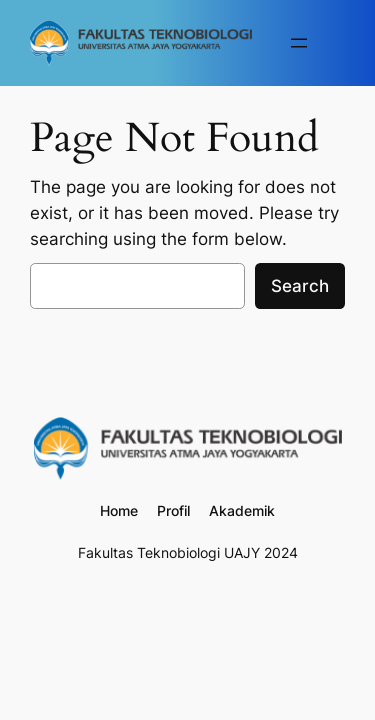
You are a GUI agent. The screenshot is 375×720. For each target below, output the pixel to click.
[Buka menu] (299, 43)
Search (300, 286)
